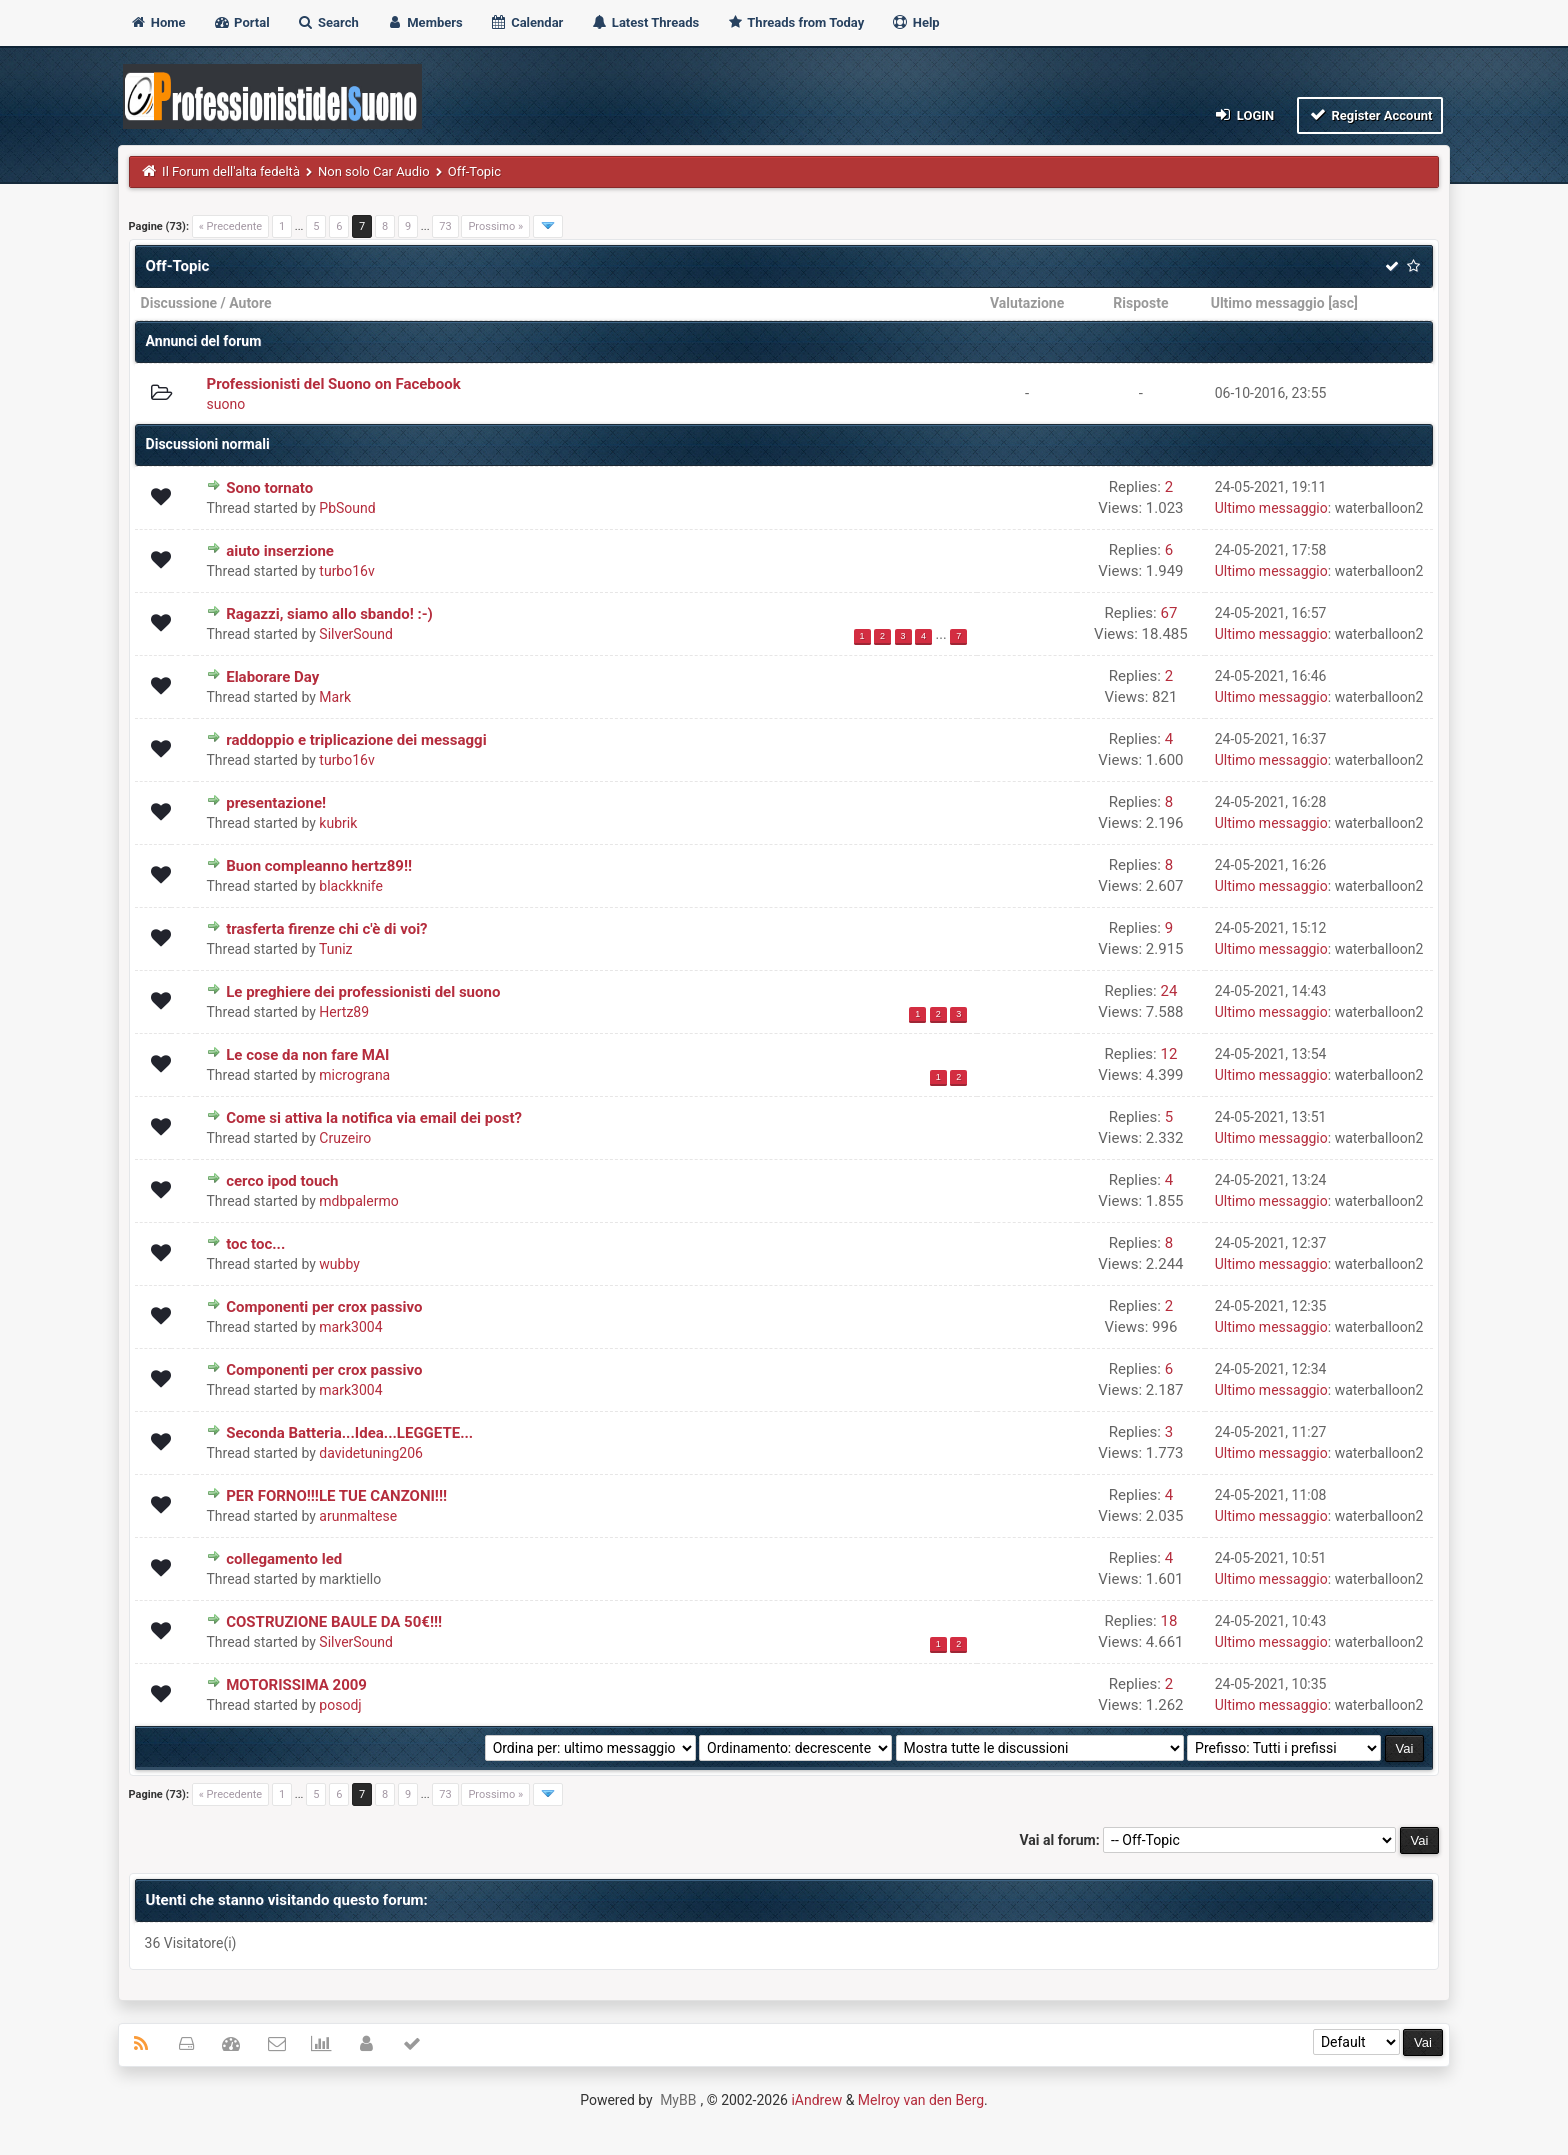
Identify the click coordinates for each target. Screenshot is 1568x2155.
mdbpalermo (358, 1201)
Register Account (1370, 114)
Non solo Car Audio (374, 171)
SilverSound (356, 634)
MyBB (678, 2100)
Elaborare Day (272, 677)
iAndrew (816, 2100)
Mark (335, 697)
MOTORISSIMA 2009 (296, 1685)
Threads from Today (795, 22)
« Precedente (230, 226)
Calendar (526, 22)
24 (1168, 991)
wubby (339, 1264)
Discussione (179, 303)
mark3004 (350, 1327)
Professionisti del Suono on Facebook (333, 384)
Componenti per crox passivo (324, 1307)
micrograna (354, 1075)
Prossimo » (495, 226)
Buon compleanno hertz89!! (319, 866)
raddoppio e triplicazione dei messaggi (356, 740)
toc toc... (255, 1244)
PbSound (347, 508)
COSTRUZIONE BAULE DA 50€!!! (334, 1622)
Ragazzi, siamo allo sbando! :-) (329, 614)
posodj (340, 1705)
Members (424, 22)
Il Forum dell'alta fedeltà (231, 171)
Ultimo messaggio (1268, 303)
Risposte (1140, 303)
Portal (241, 22)
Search (328, 22)
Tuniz (336, 949)
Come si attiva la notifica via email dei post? (374, 1118)
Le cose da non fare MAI (307, 1055)
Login (1243, 114)
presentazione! (276, 803)
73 (445, 226)
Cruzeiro (345, 1138)
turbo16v (346, 571)
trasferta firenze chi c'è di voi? (326, 929)
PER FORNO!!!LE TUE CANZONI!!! (336, 1496)
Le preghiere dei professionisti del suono (363, 992)
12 (1168, 1054)
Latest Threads (645, 22)
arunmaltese (358, 1516)
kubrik (338, 823)
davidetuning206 (371, 1453)
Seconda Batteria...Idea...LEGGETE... (349, 1433)
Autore (250, 303)
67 (1168, 613)
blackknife (351, 886)
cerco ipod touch (282, 1181)
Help (915, 22)
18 (1168, 1621)
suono (225, 404)
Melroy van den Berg (921, 2100)
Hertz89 (344, 1012)
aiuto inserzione (280, 551)
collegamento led (284, 1559)
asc (1343, 303)
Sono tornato (269, 488)
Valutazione (1027, 303)
